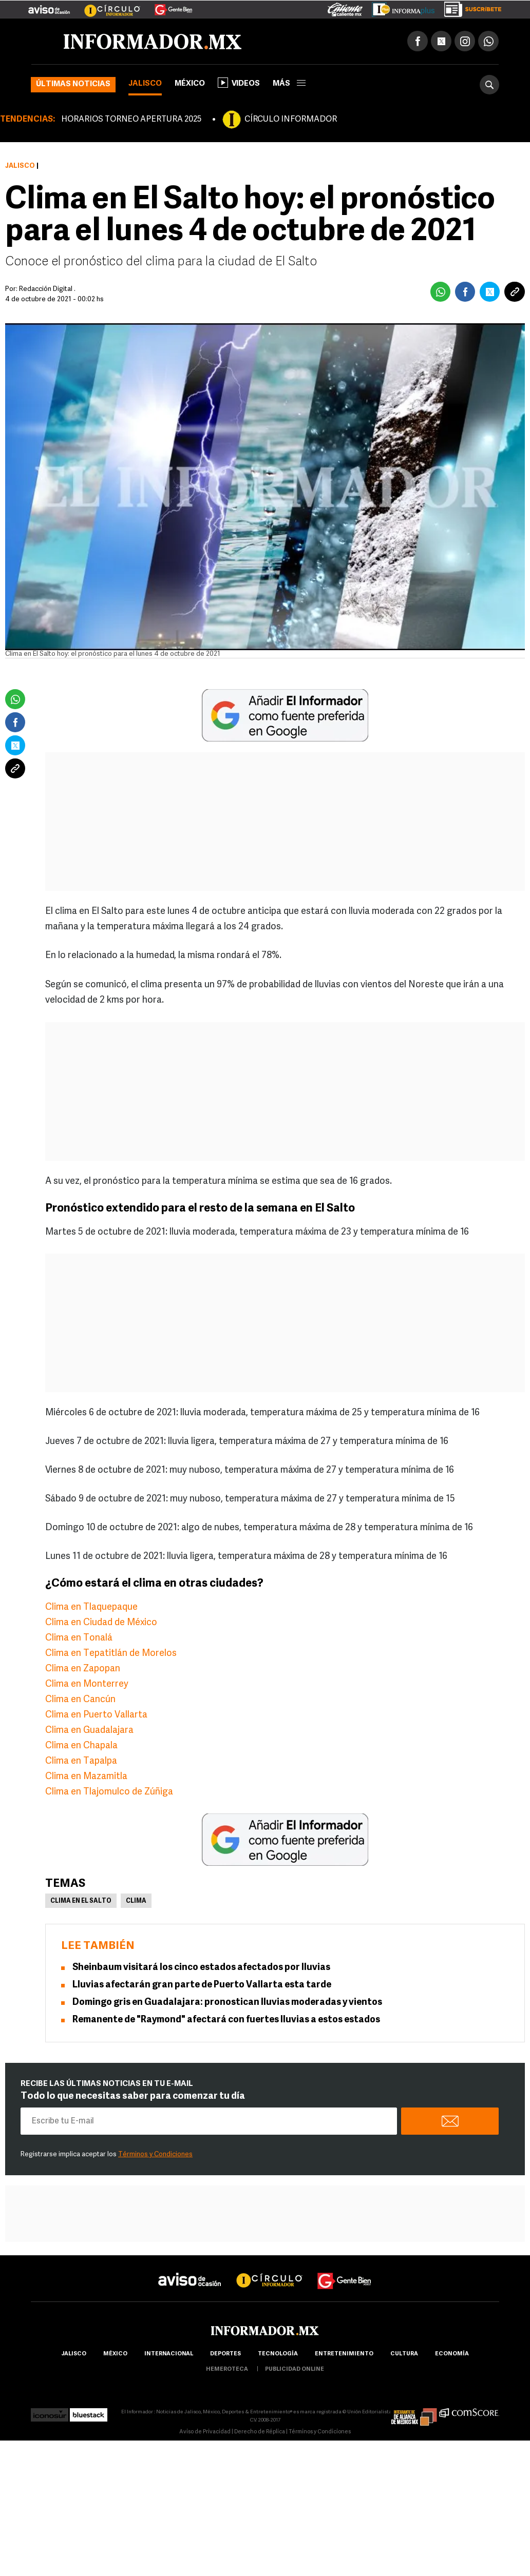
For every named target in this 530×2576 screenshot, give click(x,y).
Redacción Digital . (47, 289)
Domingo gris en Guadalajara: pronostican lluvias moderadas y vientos (227, 2002)
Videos (239, 82)
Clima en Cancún (80, 1700)
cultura (404, 2354)
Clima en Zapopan (82, 1669)
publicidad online (294, 2369)
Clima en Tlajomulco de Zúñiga (109, 1792)
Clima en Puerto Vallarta (96, 1715)
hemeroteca (227, 2369)
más (289, 84)
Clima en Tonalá (78, 1638)
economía (452, 2354)
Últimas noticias (73, 84)
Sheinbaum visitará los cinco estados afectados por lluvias (201, 1968)
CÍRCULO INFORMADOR (290, 119)
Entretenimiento (344, 2354)
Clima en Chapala (81, 1746)
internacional (168, 2354)
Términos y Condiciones (155, 2154)
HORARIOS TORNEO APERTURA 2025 (131, 119)
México (190, 84)
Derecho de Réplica (259, 2432)
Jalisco (145, 84)
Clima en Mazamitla (86, 1777)
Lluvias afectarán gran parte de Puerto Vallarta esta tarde (201, 1985)
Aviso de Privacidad (205, 2432)
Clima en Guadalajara (89, 1730)
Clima (136, 1901)
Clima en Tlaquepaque (91, 1607)
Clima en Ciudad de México (101, 1623)
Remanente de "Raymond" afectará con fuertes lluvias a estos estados (226, 2020)
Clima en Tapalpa (81, 1761)
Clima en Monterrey (86, 1684)
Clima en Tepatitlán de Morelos (111, 1653)
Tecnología (278, 2354)
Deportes (225, 2354)
